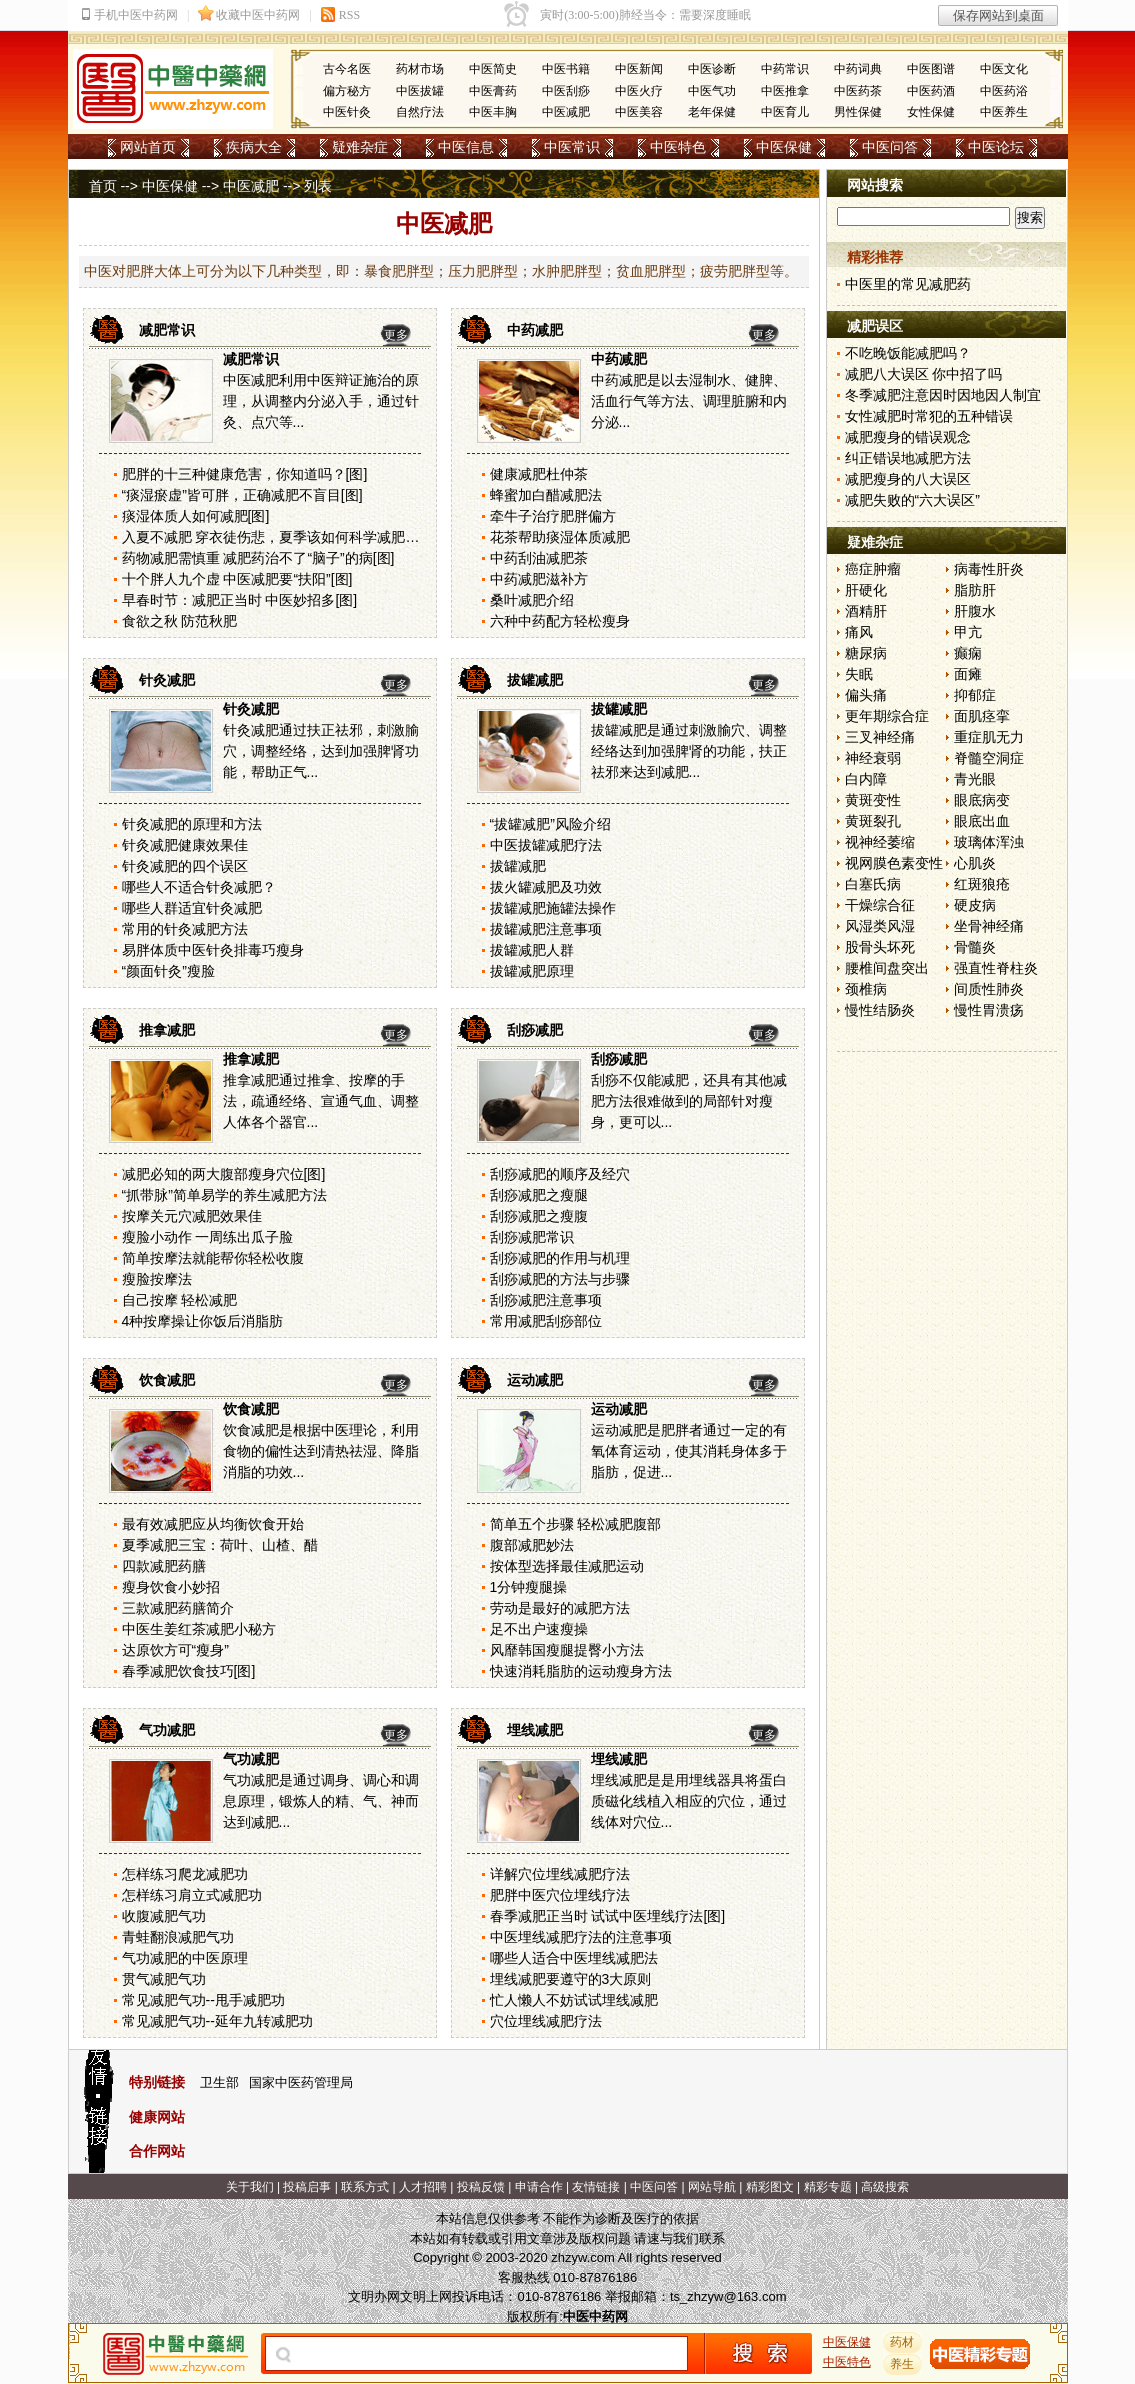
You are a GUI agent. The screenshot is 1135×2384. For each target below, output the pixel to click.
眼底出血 (982, 821)
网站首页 (148, 147)
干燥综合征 (880, 905)
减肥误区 (875, 326)
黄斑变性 (873, 800)
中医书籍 (566, 69)
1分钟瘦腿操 (529, 1587)
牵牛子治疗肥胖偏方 (553, 516)
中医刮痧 (566, 91)
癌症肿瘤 (873, 569)
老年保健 (712, 112)
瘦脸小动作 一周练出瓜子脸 (208, 1237)
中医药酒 (931, 91)
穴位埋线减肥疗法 (546, 2021)
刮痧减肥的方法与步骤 (560, 1279)
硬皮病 (975, 905)
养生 (902, 2364)
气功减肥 (167, 1730)
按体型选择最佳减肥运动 (567, 1566)
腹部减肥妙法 (532, 1545)
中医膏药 (493, 91)
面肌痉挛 (982, 716)
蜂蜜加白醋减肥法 (546, 495)
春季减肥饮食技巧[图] (189, 1671)
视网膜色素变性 (894, 863)
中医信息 (466, 147)
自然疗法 (420, 112)
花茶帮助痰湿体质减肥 (560, 537)
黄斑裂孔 (873, 821)
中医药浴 (1004, 91)
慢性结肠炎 (880, 1010)
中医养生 (1004, 112)
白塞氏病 (873, 884)
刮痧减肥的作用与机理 (560, 1258)
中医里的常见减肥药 (908, 284)
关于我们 (250, 2187)
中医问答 (890, 147)
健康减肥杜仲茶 (539, 474)
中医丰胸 (493, 112)
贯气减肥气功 (164, 1979)
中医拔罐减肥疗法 (546, 845)
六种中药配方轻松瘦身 (560, 621)
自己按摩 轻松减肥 (180, 1300)
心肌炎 (975, 863)
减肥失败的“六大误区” (912, 500)
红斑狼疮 (982, 884)
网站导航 (712, 2187)
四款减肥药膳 (164, 1566)
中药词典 (858, 69)
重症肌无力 (989, 737)
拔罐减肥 (535, 680)
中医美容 (639, 112)
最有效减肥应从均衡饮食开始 (213, 1524)
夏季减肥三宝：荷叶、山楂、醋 (220, 1545)
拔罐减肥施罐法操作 (553, 908)
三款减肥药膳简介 (178, 1608)
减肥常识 (167, 330)
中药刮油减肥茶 (539, 558)
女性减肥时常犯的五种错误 (929, 416)
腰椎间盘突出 (887, 968)
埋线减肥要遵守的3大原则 (571, 1979)
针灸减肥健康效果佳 (185, 845)
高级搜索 (885, 2187)
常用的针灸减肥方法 (185, 929)
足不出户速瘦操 (539, 1629)
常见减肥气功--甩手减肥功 (203, 2000)
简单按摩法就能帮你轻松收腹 (213, 1258)
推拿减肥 (167, 1030)
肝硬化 (866, 590)
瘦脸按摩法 (157, 1279)
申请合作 (539, 2187)
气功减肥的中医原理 (185, 1958)
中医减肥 (566, 112)
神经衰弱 (873, 758)
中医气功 (712, 91)
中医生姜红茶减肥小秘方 (199, 1629)
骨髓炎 (975, 947)
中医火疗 (639, 91)
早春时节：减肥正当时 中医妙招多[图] (240, 600)
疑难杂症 (360, 147)
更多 (396, 335)
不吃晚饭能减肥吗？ (908, 353)
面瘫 (968, 674)
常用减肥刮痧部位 (546, 1321)
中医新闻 (639, 69)
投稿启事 (307, 2187)
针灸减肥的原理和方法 (192, 824)
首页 (103, 186)
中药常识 (785, 69)
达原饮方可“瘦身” (175, 1650)
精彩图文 (770, 2187)
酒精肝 (866, 611)
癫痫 (968, 653)
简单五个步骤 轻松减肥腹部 (576, 1524)
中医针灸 (347, 112)
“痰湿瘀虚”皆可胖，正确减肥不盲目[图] (242, 495)
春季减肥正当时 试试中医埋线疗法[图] (608, 1916)
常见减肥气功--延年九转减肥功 (217, 2021)
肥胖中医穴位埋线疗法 (560, 1895)
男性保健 (858, 112)
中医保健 (784, 147)
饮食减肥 (167, 1380)
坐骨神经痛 (989, 926)
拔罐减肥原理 (532, 971)
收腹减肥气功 (164, 1916)
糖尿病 (866, 653)
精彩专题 (828, 2187)
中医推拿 (785, 91)
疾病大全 (254, 147)
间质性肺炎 (989, 989)
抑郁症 (975, 695)
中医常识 (572, 147)
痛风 (859, 632)
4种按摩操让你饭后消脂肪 (203, 1321)
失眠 (859, 674)
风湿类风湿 (880, 926)
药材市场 (420, 69)
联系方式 (365, 2187)
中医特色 (678, 147)
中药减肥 (535, 330)
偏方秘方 (347, 91)
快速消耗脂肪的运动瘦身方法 (581, 1671)
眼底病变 (982, 800)
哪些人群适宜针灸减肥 (192, 908)
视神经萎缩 (880, 842)
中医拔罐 (420, 91)
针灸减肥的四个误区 (185, 866)
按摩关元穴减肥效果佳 (192, 1216)
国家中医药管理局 (301, 2082)
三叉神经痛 (880, 737)
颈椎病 (866, 989)
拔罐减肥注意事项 (546, 929)
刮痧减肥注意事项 (546, 1300)
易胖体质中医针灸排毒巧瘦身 (213, 950)
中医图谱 (931, 69)
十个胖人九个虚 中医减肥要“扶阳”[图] (237, 579)
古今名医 (347, 69)
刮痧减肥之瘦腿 (539, 1195)
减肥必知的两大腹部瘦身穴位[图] (224, 1174)
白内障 (866, 779)
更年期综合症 (887, 716)
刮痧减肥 (535, 1030)
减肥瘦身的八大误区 (908, 479)
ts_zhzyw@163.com (728, 2296)
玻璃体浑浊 (989, 842)
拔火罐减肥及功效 (546, 887)
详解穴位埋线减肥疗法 (560, 1874)
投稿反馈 (481, 2187)
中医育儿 (785, 112)
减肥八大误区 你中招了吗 (924, 374)
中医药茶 (858, 91)
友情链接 (596, 2187)
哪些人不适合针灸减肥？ (199, 887)
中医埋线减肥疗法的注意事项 (581, 1937)
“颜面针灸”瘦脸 (168, 971)
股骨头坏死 (880, 947)
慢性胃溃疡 (989, 1010)
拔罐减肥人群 (532, 950)
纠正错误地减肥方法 (908, 458)
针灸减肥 (167, 680)
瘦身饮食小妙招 (171, 1587)
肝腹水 (975, 611)
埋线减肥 (535, 1730)
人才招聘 (423, 2187)
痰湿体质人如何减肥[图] (196, 516)
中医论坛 (996, 147)
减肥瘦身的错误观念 (908, 437)
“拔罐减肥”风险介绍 (550, 824)
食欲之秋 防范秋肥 (180, 621)
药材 (902, 2342)
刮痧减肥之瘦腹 (539, 1216)
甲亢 (968, 632)
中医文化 (1004, 69)
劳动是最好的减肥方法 (560, 1608)
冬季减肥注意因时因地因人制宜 (943, 395)
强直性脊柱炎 (996, 968)
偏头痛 (866, 695)
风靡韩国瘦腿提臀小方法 (567, 1650)
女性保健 (931, 112)
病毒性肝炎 (989, 569)
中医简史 (493, 69)
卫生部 (219, 2082)
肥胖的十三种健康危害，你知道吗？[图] (245, 474)
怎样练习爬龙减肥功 (185, 1874)
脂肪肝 (975, 590)
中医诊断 (712, 69)
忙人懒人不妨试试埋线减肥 (574, 2000)
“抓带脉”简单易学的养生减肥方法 (224, 1195)
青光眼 (975, 779)
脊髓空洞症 (989, 758)
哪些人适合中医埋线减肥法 (574, 1958)
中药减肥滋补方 (539, 579)
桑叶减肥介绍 (532, 600)
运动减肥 (535, 1380)
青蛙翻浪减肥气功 (178, 1937)
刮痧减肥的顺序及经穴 (560, 1174)
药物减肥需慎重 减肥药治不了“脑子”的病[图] (258, 558)
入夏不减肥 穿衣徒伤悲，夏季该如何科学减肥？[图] (282, 537)
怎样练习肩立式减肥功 (192, 1895)
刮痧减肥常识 (532, 1237)
